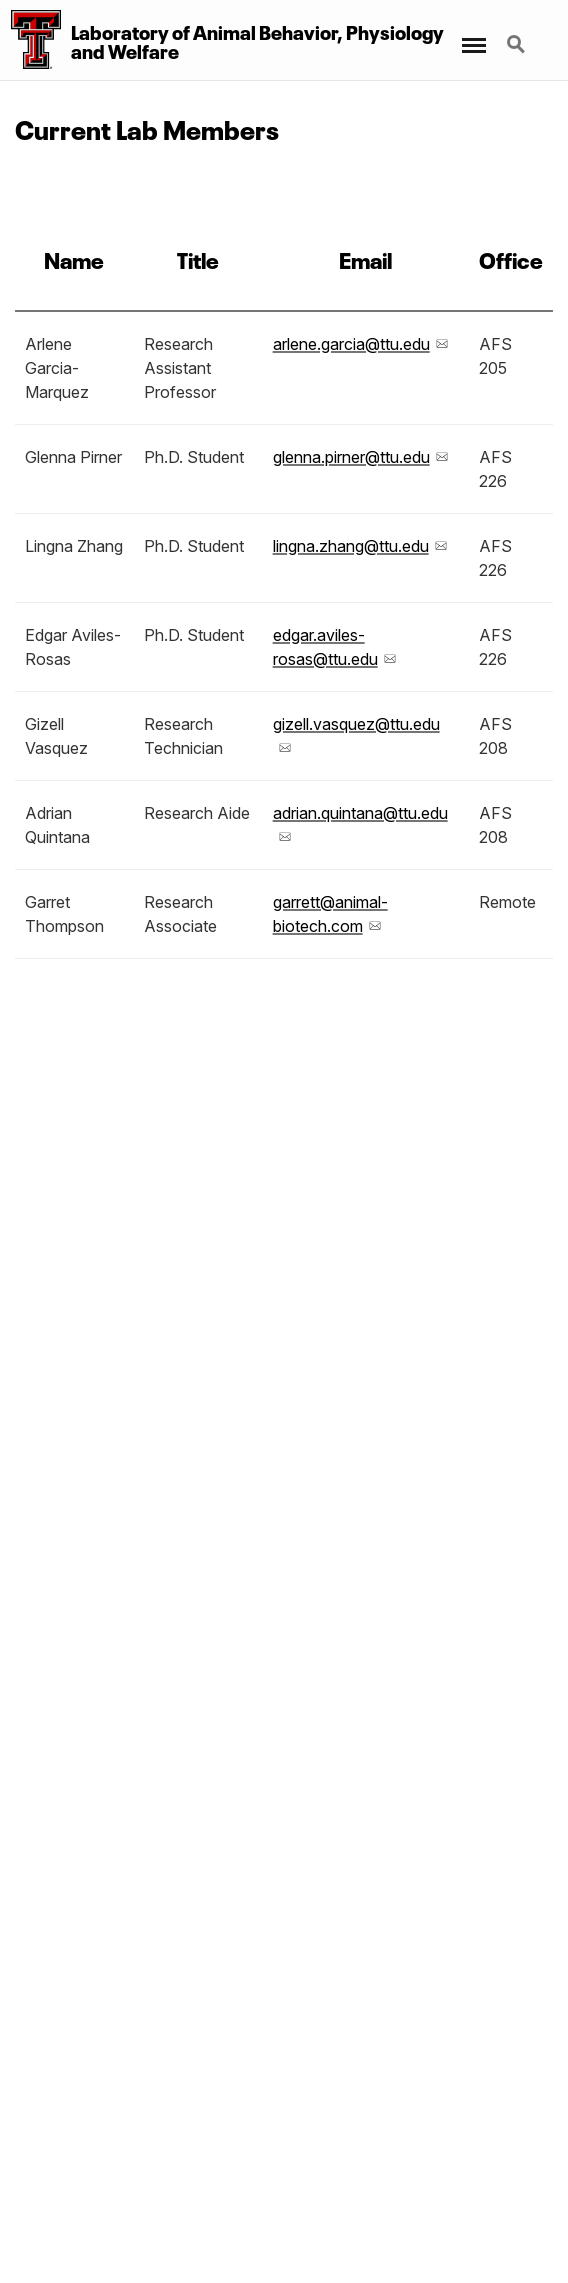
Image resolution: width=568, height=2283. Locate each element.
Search (518, 46)
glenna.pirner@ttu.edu (351, 457)
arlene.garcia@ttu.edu (351, 344)
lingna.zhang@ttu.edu (351, 546)
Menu (472, 35)
